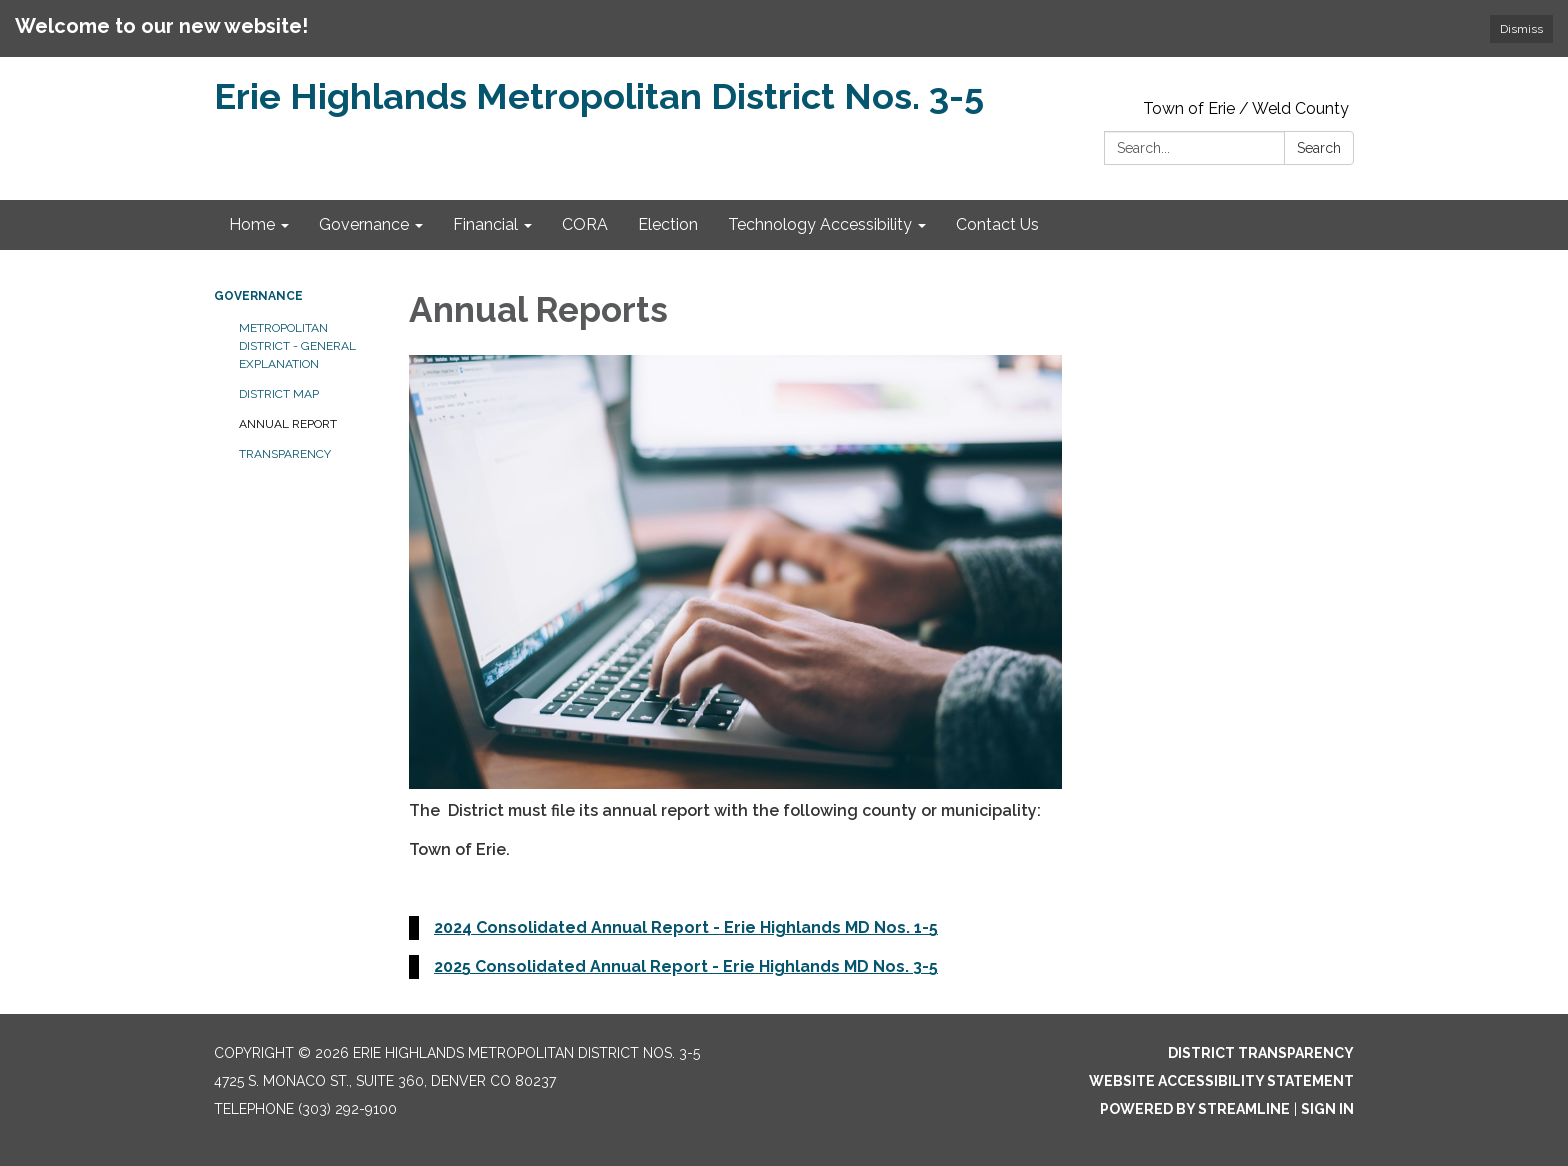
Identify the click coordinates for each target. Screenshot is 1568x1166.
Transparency (285, 454)
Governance (258, 296)
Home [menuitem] (252, 224)
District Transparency (1261, 1053)
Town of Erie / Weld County (1246, 108)
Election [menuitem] (668, 224)
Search (1319, 148)
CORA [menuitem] (585, 224)
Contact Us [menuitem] (997, 224)
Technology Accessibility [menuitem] (820, 224)
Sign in (1327, 1109)
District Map (279, 394)
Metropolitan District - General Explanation (297, 346)
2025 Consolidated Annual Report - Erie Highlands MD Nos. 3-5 (686, 966)
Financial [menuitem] (485, 224)
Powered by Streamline (1195, 1109)
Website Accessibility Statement (1221, 1081)
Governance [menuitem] (364, 224)
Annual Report (288, 424)
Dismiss (1521, 29)
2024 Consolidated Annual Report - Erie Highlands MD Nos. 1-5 (686, 927)
